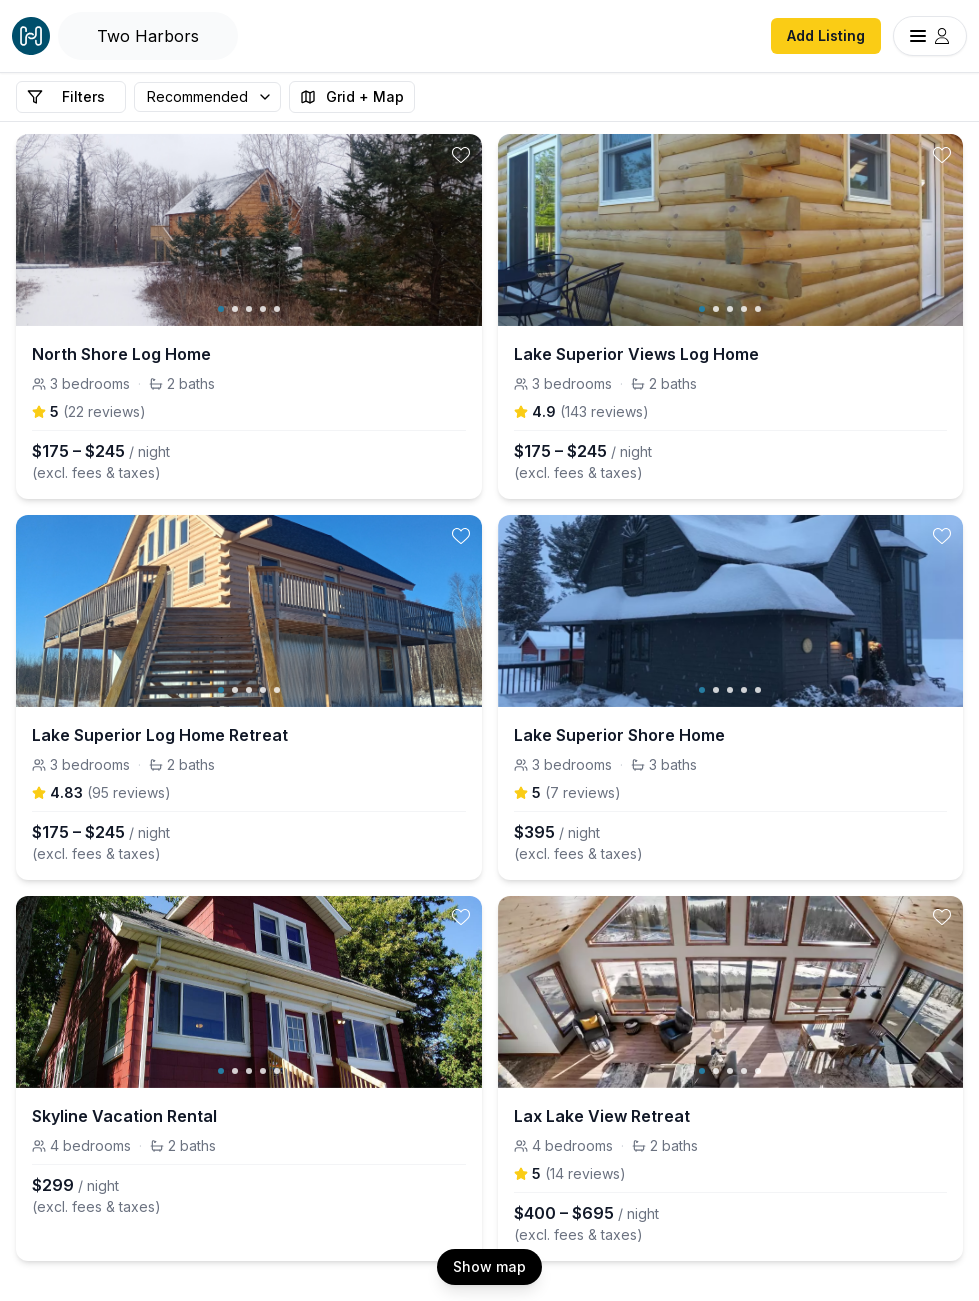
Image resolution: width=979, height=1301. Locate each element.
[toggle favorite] (461, 155)
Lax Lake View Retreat (602, 1116)
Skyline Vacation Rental (124, 1116)
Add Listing (826, 35)
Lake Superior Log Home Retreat (160, 735)
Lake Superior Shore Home (619, 735)
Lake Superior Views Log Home (636, 354)
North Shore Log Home (121, 354)
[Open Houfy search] (148, 36)
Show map (489, 1266)
